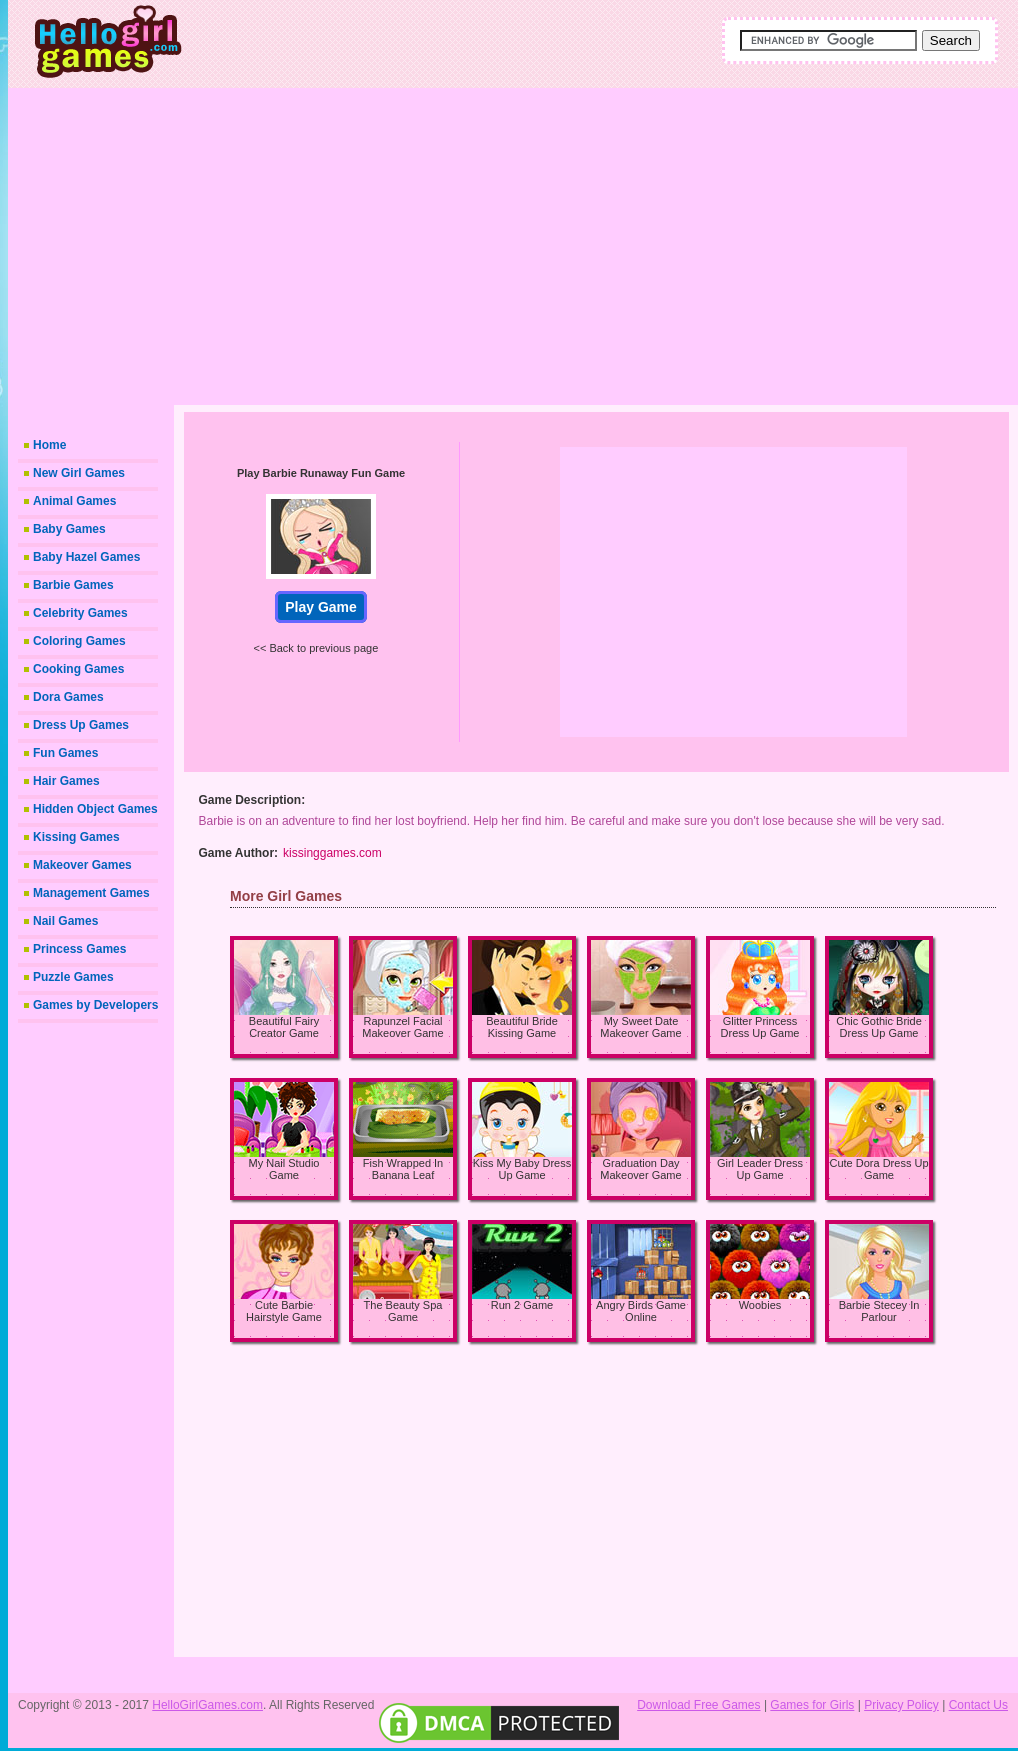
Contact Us (978, 1705)
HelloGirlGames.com (207, 1705)
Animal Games (74, 501)
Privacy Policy (901, 1705)
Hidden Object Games (95, 809)
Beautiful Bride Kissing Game (522, 1027)
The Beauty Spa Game (403, 1311)
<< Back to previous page (316, 648)
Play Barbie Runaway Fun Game (321, 473)
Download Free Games (698, 1705)
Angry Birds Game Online (641, 1311)
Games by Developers (95, 1005)
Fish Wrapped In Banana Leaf (403, 1169)
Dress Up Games (81, 725)
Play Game (321, 607)
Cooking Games (78, 669)
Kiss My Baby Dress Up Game (522, 1169)
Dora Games (68, 697)
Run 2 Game (522, 1305)
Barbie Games (73, 585)
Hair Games (66, 781)
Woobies (760, 1305)
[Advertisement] (583, 245)
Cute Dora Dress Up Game (878, 1169)
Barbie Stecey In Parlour (879, 1311)
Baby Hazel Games (86, 557)
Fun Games (65, 753)
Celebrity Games (80, 613)
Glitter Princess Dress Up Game (760, 1027)
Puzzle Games (73, 977)
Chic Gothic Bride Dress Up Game (879, 1027)
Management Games (91, 893)
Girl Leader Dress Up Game (760, 1169)
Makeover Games (82, 865)
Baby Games (69, 529)
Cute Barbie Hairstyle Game (284, 1311)
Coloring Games (79, 641)
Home (49, 445)
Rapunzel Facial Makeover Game (402, 1027)
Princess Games (79, 949)
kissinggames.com (332, 853)
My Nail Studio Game (284, 1169)
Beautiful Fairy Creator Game (284, 1027)
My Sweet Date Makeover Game (640, 1027)
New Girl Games (79, 473)
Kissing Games (76, 837)
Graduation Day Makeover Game (640, 1169)
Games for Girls (812, 1705)
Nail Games (65, 921)
